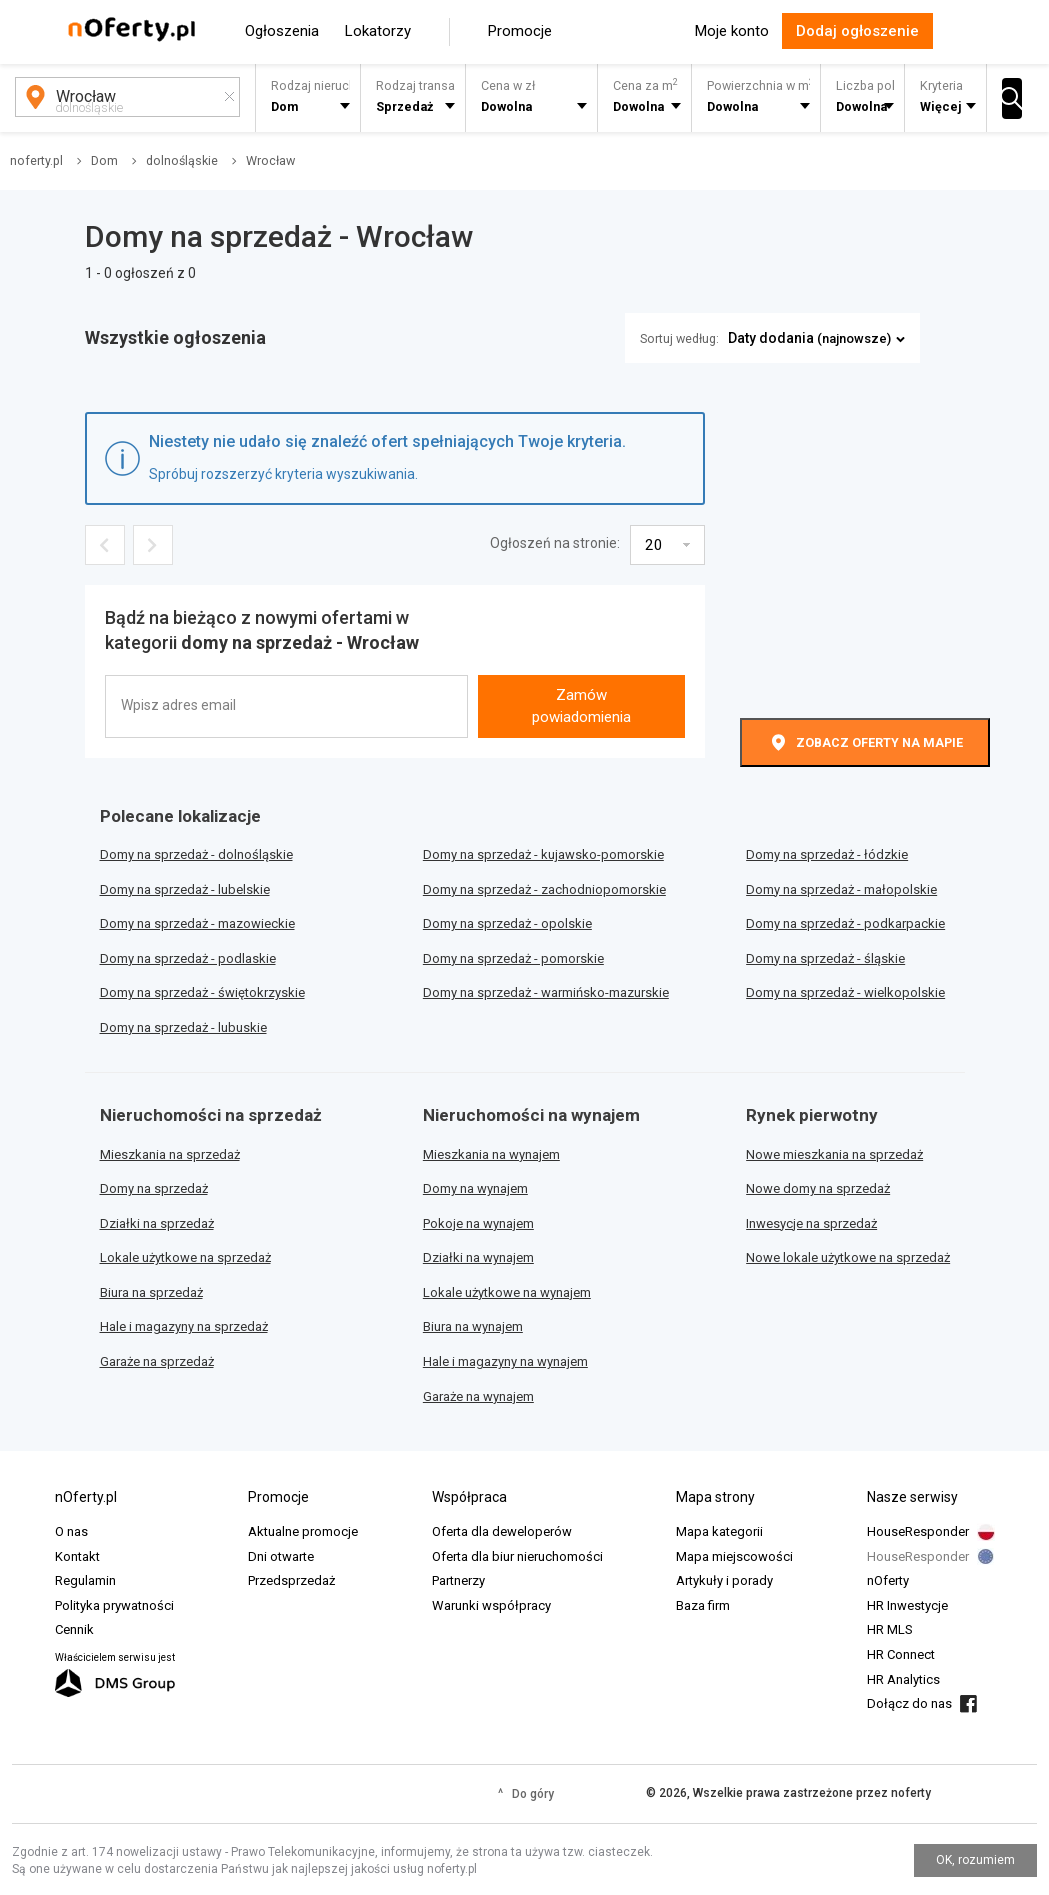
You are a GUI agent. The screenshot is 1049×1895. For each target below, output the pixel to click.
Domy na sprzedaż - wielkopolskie (845, 992)
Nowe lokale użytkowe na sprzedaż (848, 1257)
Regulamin (85, 1580)
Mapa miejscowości (734, 1556)
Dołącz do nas (909, 1703)
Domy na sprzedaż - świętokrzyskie (202, 992)
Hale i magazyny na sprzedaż (184, 1326)
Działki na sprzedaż (157, 1223)
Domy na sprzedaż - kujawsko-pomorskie (543, 854)
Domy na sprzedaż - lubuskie (183, 1027)
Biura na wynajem (473, 1326)
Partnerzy (458, 1580)
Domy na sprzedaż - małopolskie (841, 889)
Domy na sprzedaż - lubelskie (185, 889)
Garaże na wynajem (478, 1396)
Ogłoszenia (282, 31)
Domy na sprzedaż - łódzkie (827, 854)
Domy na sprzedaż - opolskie (507, 923)
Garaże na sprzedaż (157, 1361)
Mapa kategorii (719, 1531)
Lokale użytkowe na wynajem (507, 1292)
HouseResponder (918, 1531)
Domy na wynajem (475, 1188)
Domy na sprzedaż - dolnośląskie (196, 854)
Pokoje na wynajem (478, 1223)
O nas (71, 1531)
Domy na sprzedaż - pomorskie (513, 958)
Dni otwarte (281, 1556)
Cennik (74, 1629)
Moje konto (732, 31)
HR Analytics (903, 1679)
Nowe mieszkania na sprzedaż (834, 1154)
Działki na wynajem (478, 1257)
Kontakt (77, 1556)
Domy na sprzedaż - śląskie (825, 958)
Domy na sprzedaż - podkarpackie (845, 923)
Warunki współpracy (491, 1605)
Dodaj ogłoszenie (857, 31)
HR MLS (890, 1629)
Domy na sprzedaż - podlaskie (188, 958)
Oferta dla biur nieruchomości (517, 1556)
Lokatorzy (378, 31)
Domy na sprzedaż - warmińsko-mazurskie (546, 992)
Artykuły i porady (724, 1580)
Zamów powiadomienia (581, 705)
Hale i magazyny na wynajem (505, 1361)
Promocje (520, 31)
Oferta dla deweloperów (502, 1531)
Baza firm (703, 1605)
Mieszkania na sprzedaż (170, 1154)
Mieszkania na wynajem (491, 1154)
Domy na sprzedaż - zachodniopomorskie (544, 889)
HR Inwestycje (907, 1605)
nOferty (888, 1580)
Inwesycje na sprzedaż (811, 1223)
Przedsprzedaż (291, 1580)
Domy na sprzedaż (154, 1188)
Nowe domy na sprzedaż (818, 1188)
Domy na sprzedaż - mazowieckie (197, 923)
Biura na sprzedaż (151, 1292)
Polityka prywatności (114, 1605)
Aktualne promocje (303, 1531)
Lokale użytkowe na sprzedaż (185, 1257)
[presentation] (578, 638)
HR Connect (901, 1654)
